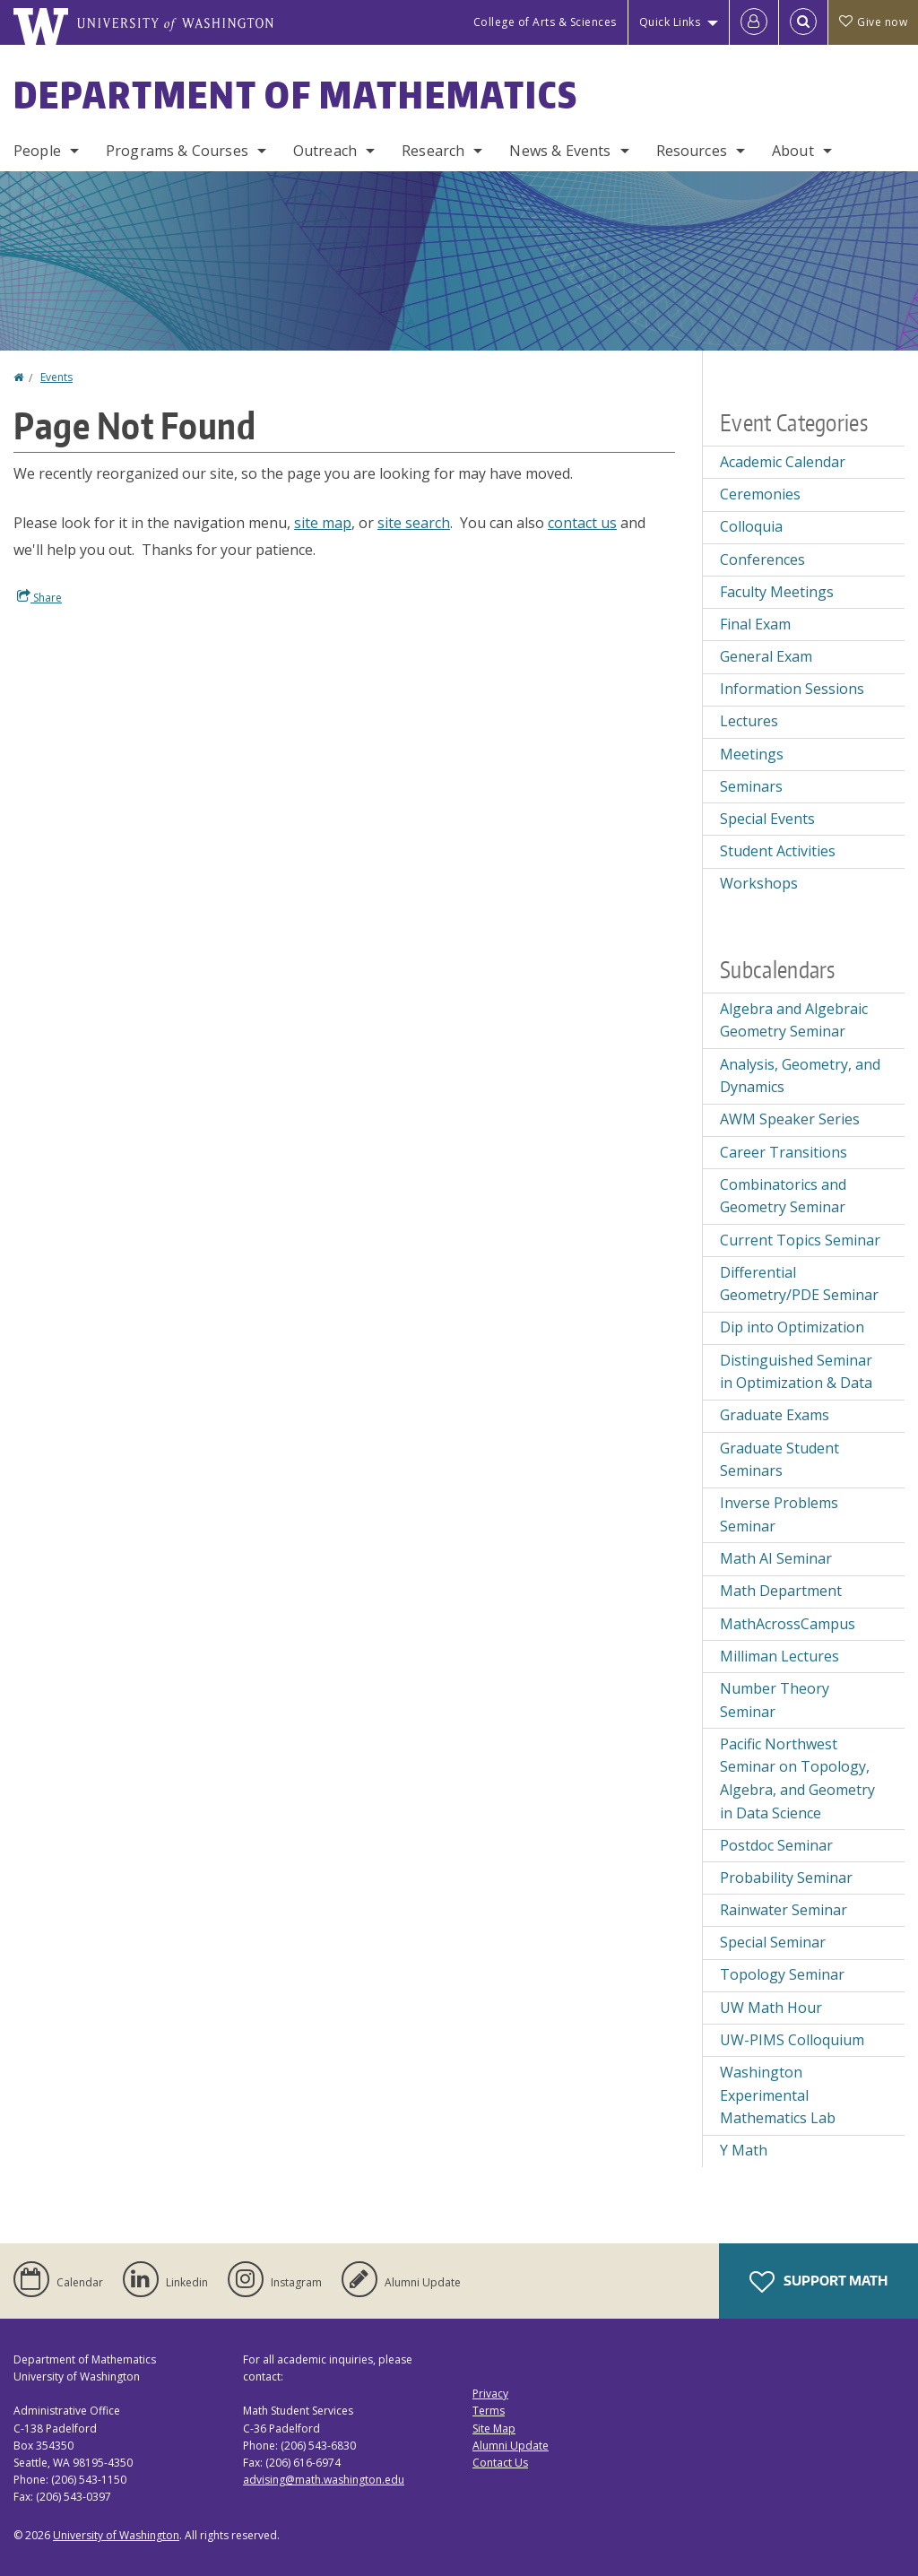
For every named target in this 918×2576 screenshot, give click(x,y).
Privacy (490, 2393)
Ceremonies (760, 494)
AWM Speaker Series (790, 1119)
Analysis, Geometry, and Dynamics (800, 1075)
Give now (873, 22)
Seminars (751, 786)
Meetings (752, 754)
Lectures (749, 721)
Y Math (743, 2150)
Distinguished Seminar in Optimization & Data (796, 1371)
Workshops (759, 883)
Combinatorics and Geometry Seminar (783, 1196)
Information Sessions (792, 688)
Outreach (325, 150)
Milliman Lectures (779, 1656)
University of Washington (116, 2535)
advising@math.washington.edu (323, 2479)
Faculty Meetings (777, 592)
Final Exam (755, 624)
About (793, 150)
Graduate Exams (774, 1415)
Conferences (762, 559)
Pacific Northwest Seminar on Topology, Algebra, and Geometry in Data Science (797, 1778)
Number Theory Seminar (774, 1700)
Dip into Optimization (792, 1327)
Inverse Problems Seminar (779, 1514)
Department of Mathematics (295, 95)
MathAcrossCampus (787, 1624)
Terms (488, 2410)
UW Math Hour (771, 2007)
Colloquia (751, 526)
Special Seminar (773, 1942)
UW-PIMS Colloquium (792, 2040)
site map (322, 523)
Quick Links (670, 22)
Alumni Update (510, 2445)
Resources (691, 150)
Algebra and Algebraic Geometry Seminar (794, 1020)
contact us (582, 523)
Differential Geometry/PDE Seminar (799, 1283)
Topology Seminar (782, 1974)
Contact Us (500, 2462)
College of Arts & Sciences (545, 22)
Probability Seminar (786, 1877)
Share (39, 597)
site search (413, 523)
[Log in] (754, 22)
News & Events (560, 150)
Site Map (493, 2428)
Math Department (781, 1590)
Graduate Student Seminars (779, 1459)
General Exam (766, 656)
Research (433, 150)
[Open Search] (803, 22)
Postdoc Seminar (776, 1845)
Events (56, 377)
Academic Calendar (782, 462)
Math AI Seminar (776, 1558)
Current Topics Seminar (800, 1240)
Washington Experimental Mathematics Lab (778, 2095)
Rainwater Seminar (783, 1910)
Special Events (767, 818)
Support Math (818, 2281)
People (37, 150)
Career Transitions (783, 1152)
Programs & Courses (177, 150)
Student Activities (778, 851)
